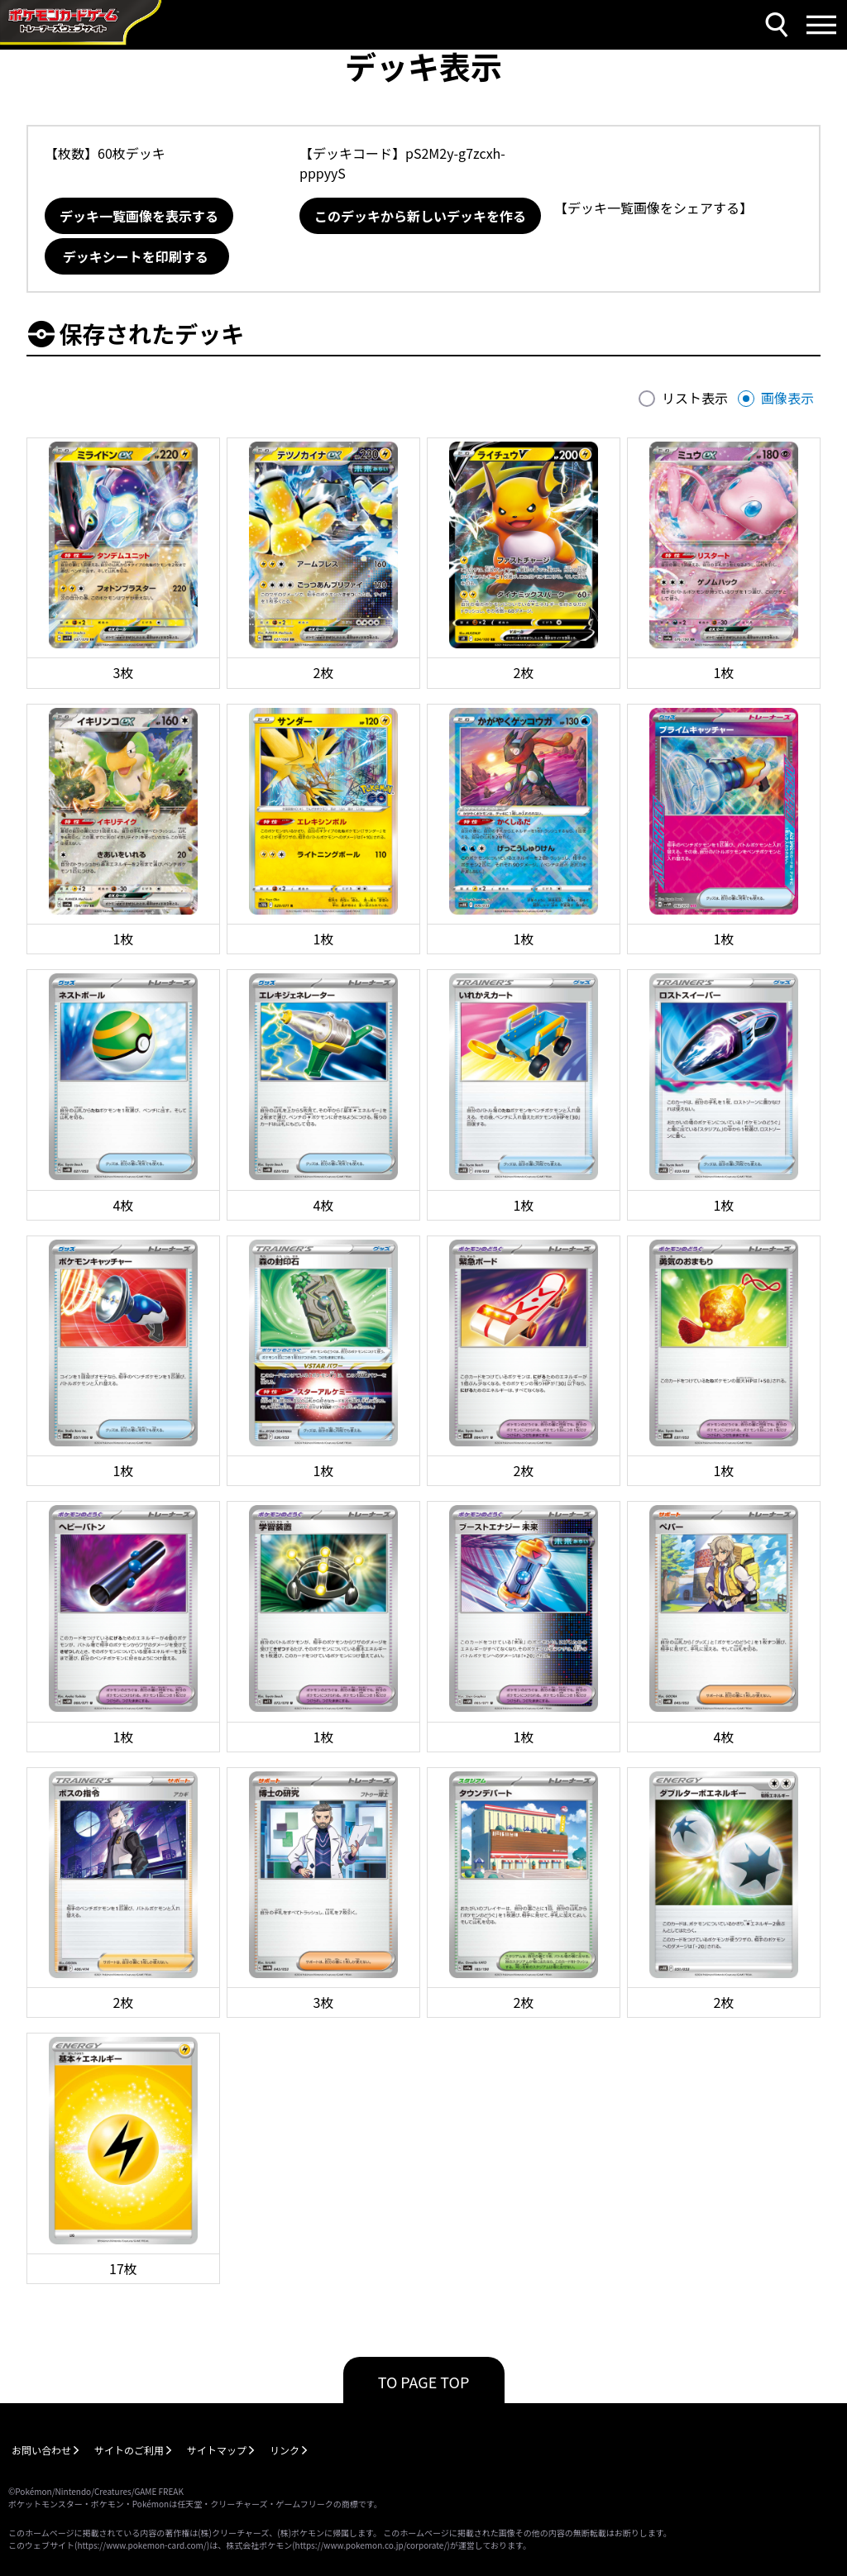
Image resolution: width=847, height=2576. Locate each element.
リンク (284, 2450)
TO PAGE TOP (424, 2381)
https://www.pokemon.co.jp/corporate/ (371, 2545)
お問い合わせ (41, 2450)
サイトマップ (216, 2450)
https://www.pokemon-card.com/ (141, 2545)
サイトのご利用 (129, 2450)
